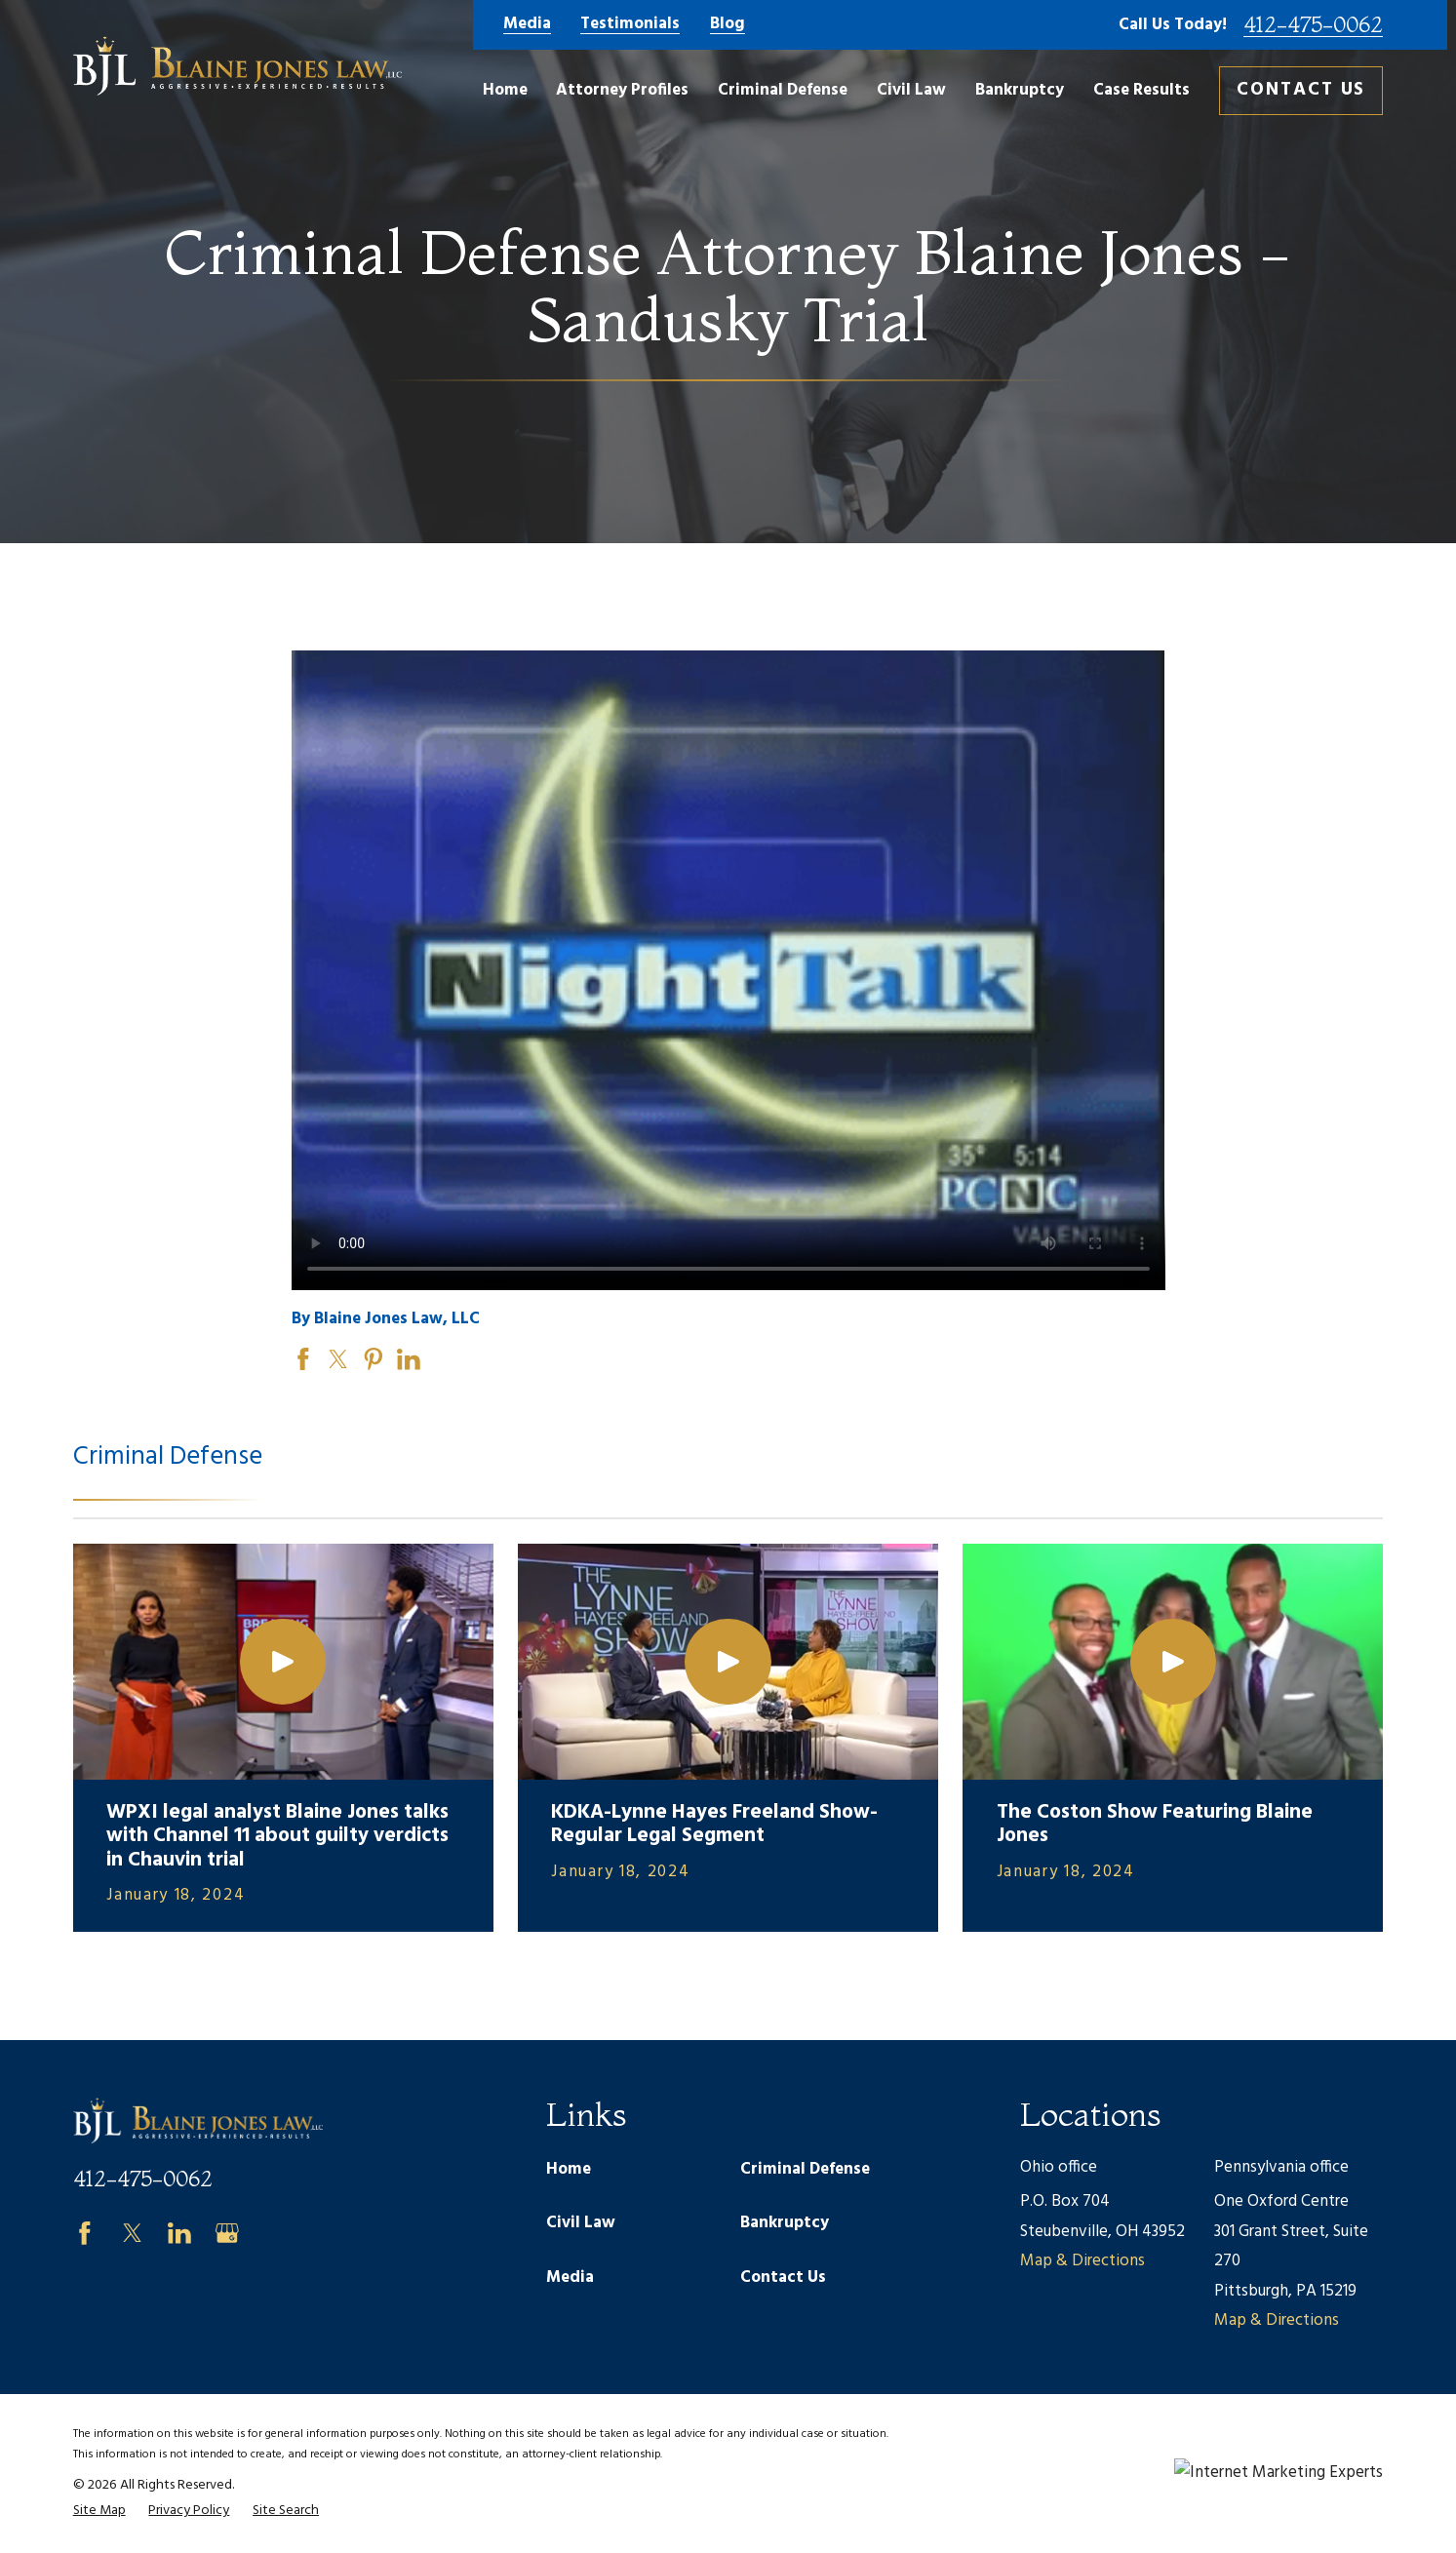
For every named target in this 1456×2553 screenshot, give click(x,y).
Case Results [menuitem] (1141, 90)
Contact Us (1301, 89)
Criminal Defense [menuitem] (782, 90)
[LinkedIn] (179, 2233)
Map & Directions (1082, 2261)
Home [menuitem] (505, 90)
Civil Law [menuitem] (911, 90)
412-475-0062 (1313, 25)
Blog (727, 25)
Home (568, 2169)
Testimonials (630, 25)
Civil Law (580, 2223)
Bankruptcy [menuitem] (1019, 90)
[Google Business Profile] (227, 2233)
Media (527, 25)
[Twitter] (132, 2233)
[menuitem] (99, 2510)
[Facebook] (85, 2233)
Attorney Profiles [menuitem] (622, 90)
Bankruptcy (784, 2223)
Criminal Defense (805, 2169)
